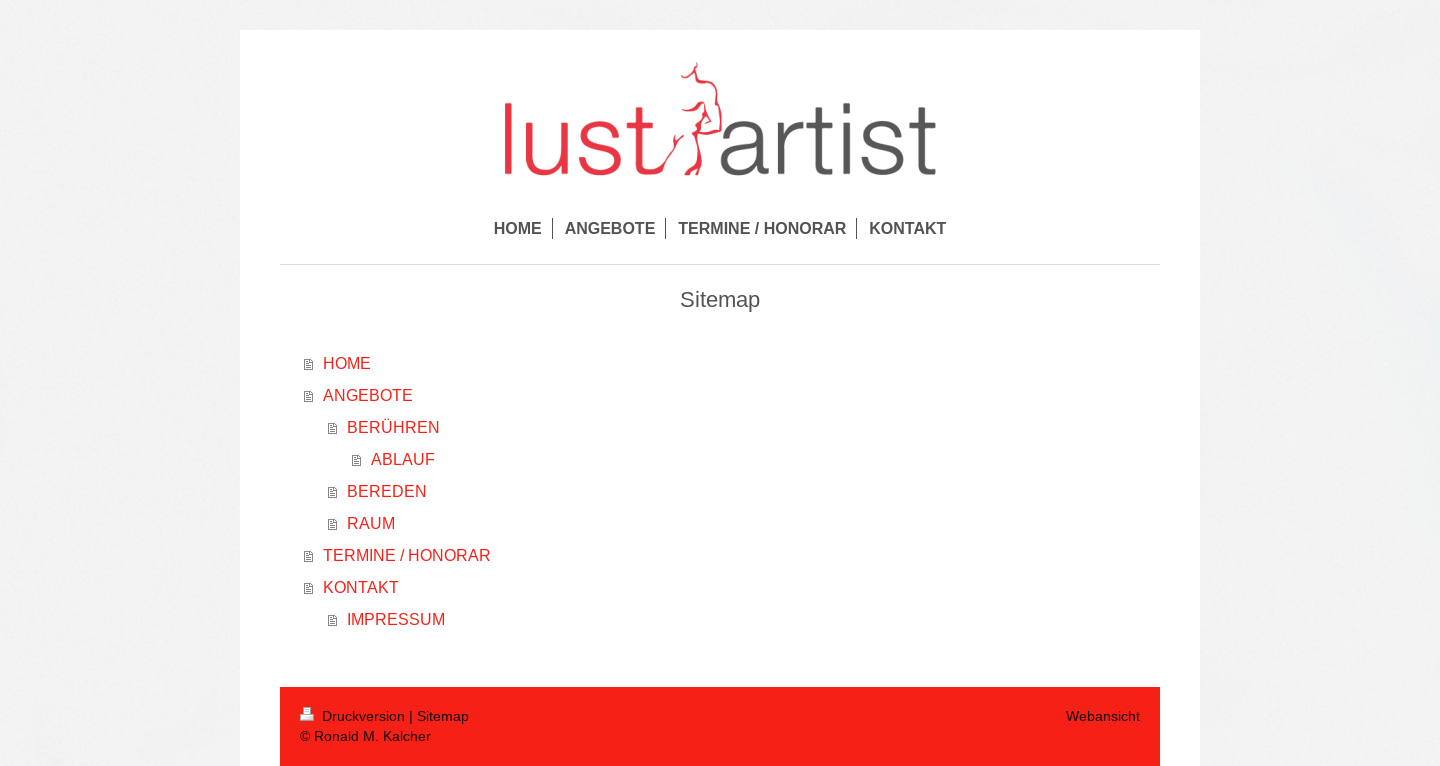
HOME (347, 363)
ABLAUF (403, 459)
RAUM (371, 523)
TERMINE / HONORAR (407, 555)
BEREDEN (387, 491)
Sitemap (443, 716)
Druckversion (354, 716)
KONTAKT (361, 587)
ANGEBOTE (368, 395)
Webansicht (1103, 716)
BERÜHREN (393, 427)
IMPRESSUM (396, 619)
